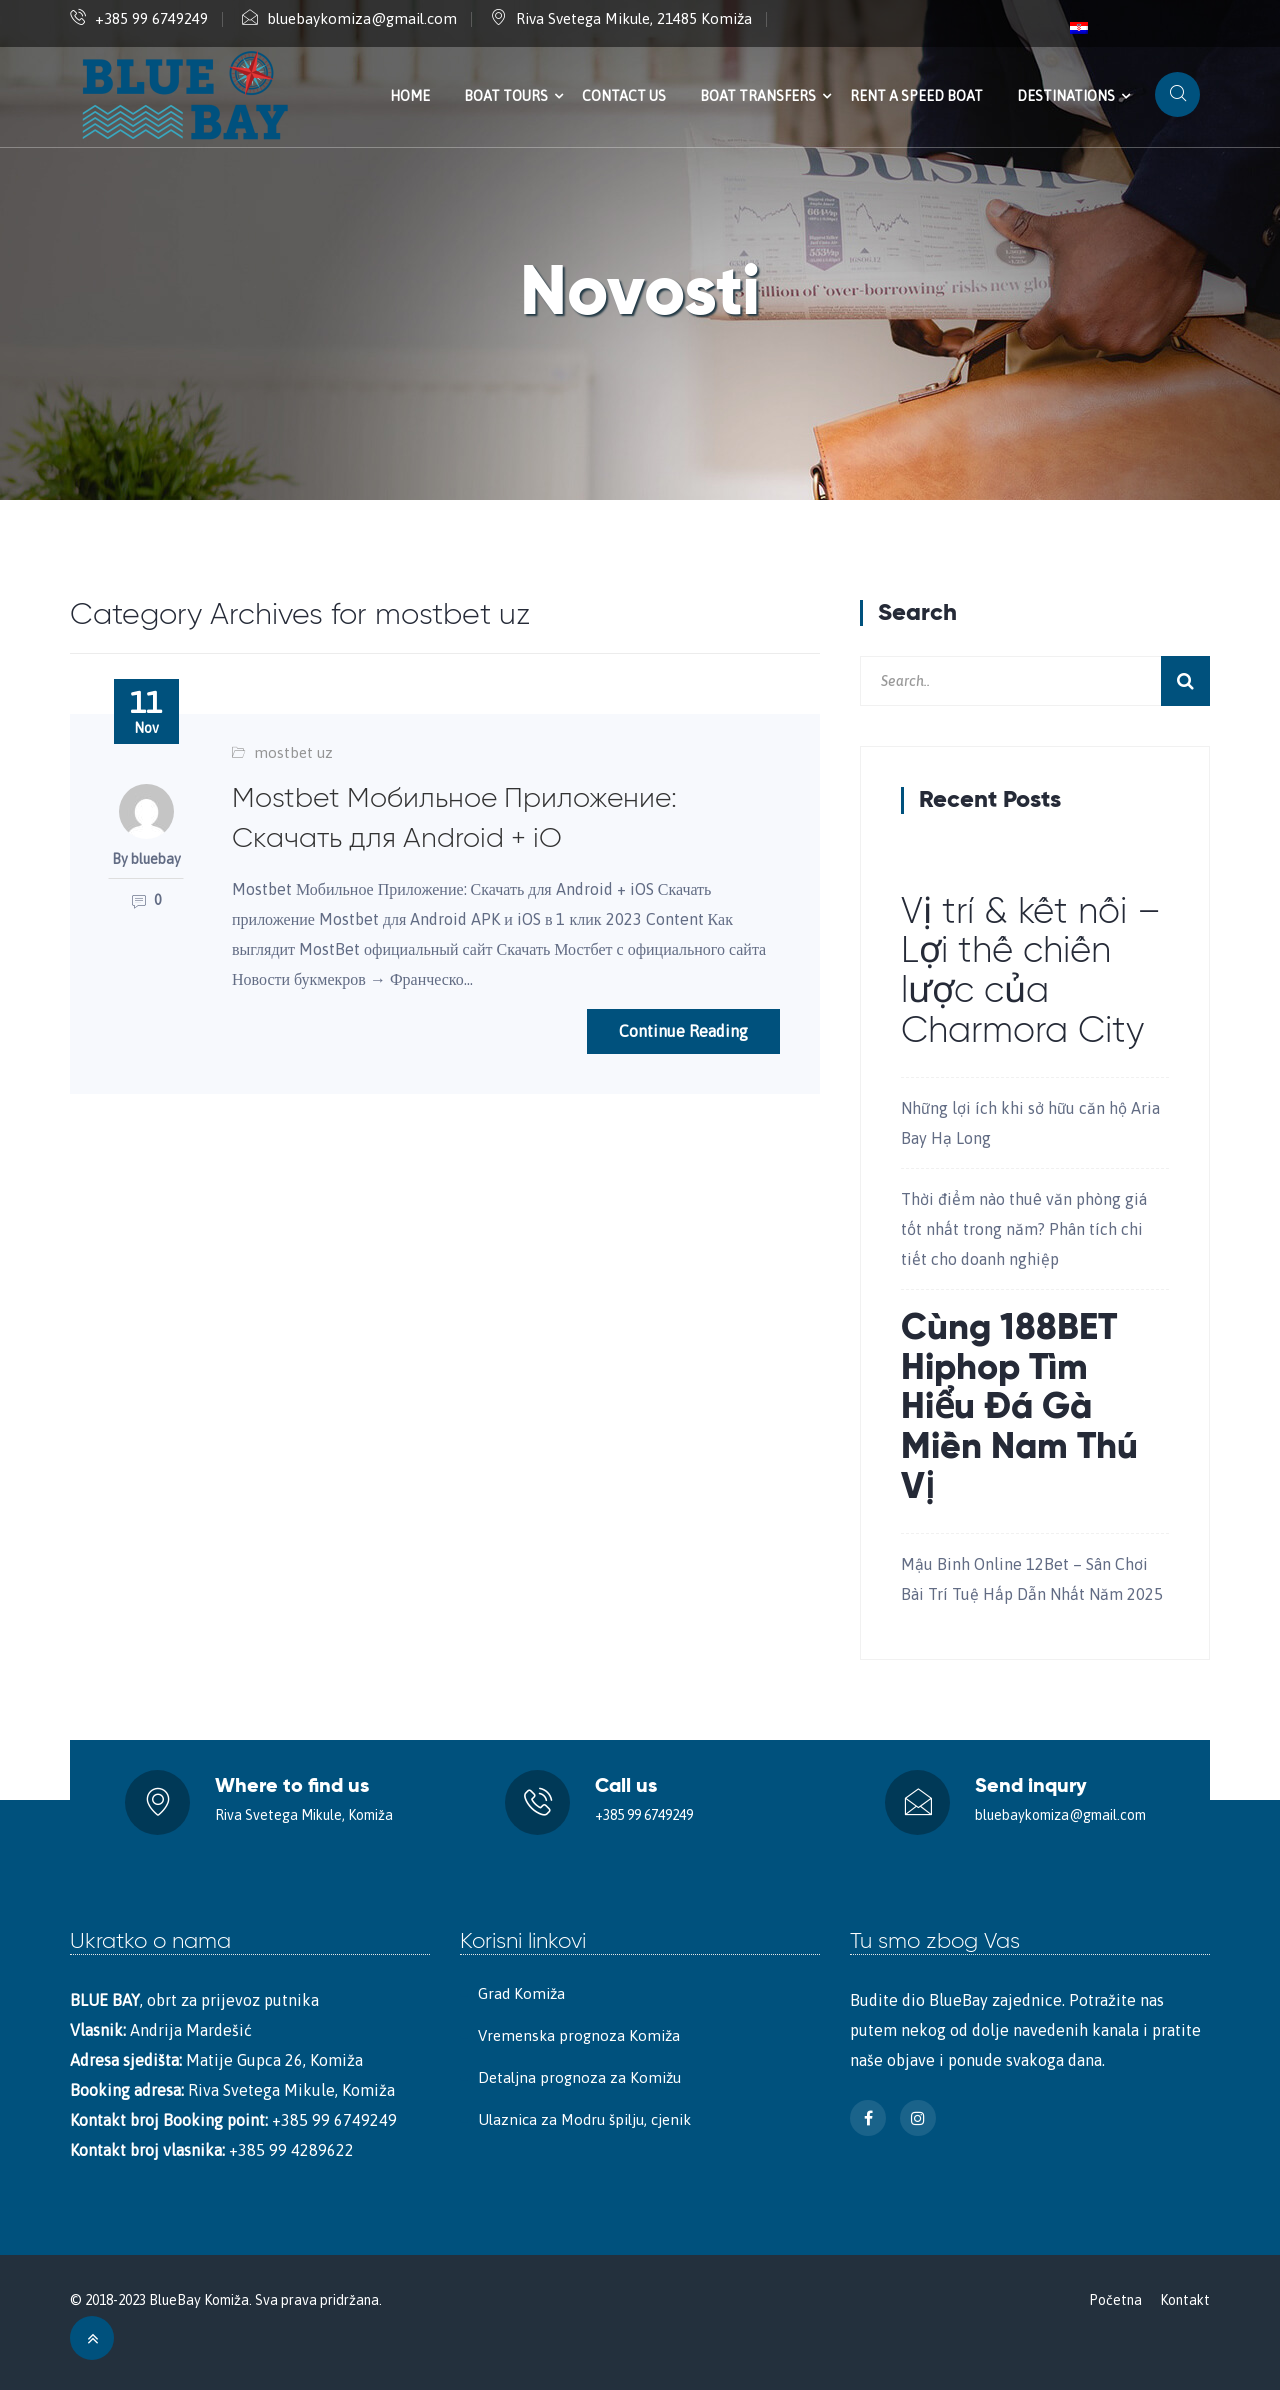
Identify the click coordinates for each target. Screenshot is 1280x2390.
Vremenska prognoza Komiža (579, 2035)
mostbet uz (293, 752)
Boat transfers (758, 96)
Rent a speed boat (916, 96)
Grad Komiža (521, 1993)
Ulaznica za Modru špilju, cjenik (584, 2119)
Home (410, 96)
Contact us (624, 96)
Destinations (1066, 96)
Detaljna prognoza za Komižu (579, 2077)
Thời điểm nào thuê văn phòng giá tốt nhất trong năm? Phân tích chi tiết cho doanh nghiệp (1024, 1229)
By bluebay (146, 859)
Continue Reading (683, 1031)
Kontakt (1185, 2300)
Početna (1115, 2300)
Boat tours (506, 96)
